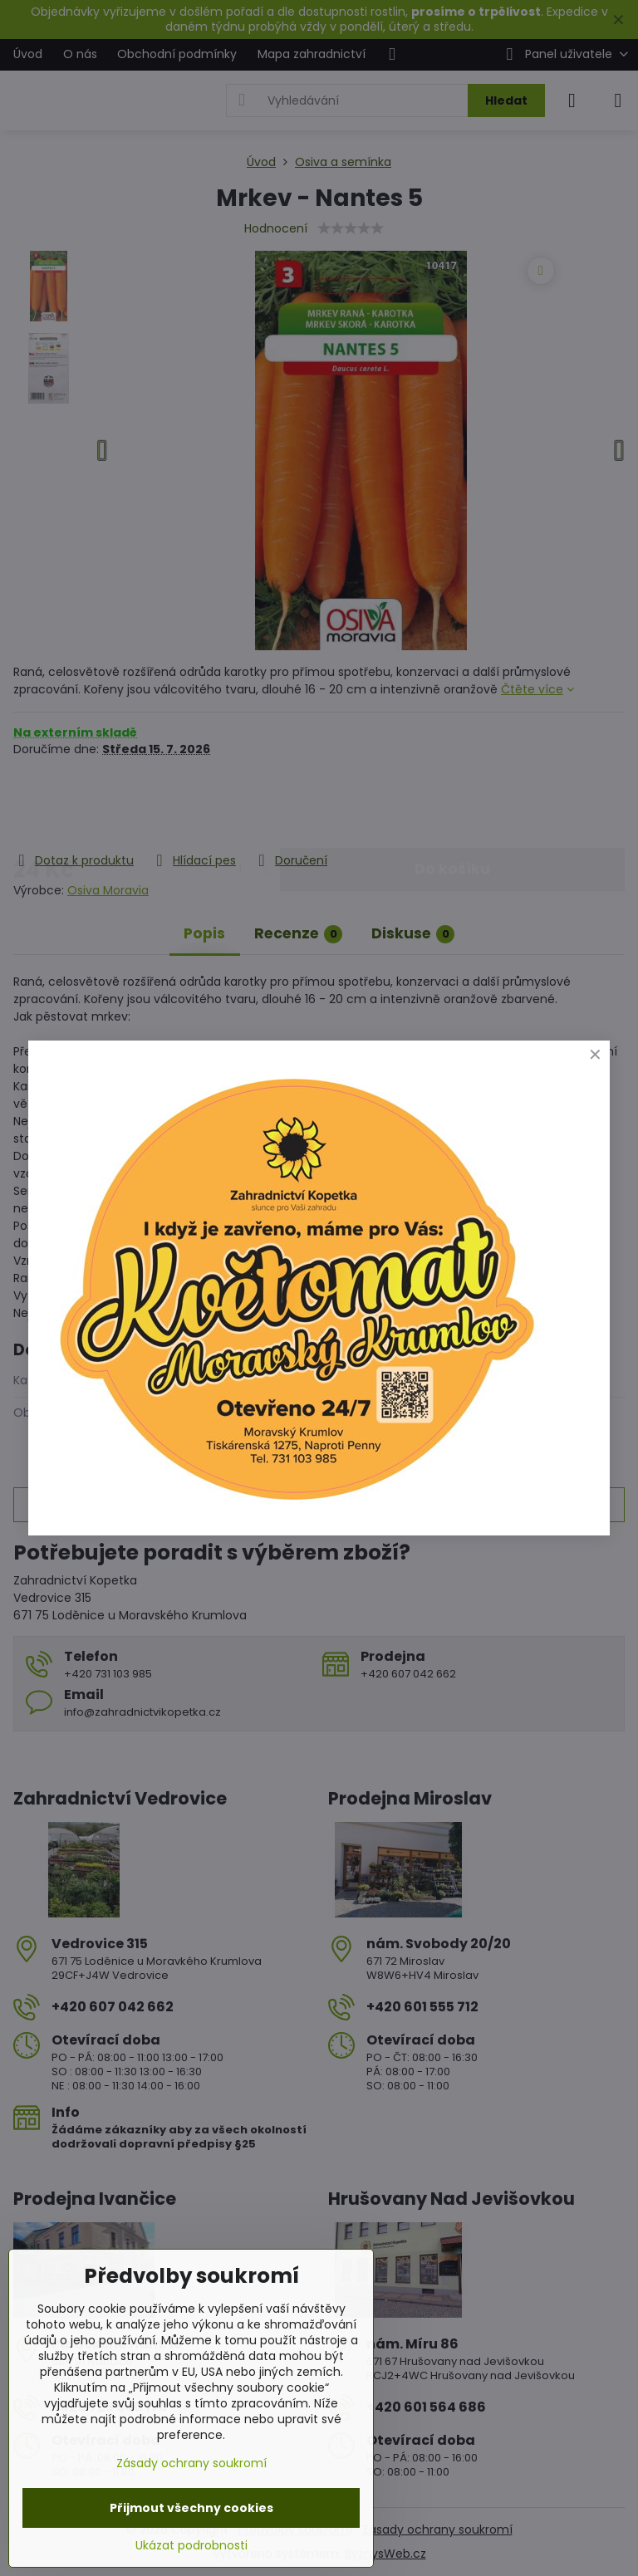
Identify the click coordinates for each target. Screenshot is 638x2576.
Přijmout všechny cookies (191, 2508)
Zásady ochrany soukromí (191, 2463)
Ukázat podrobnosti (191, 2546)
